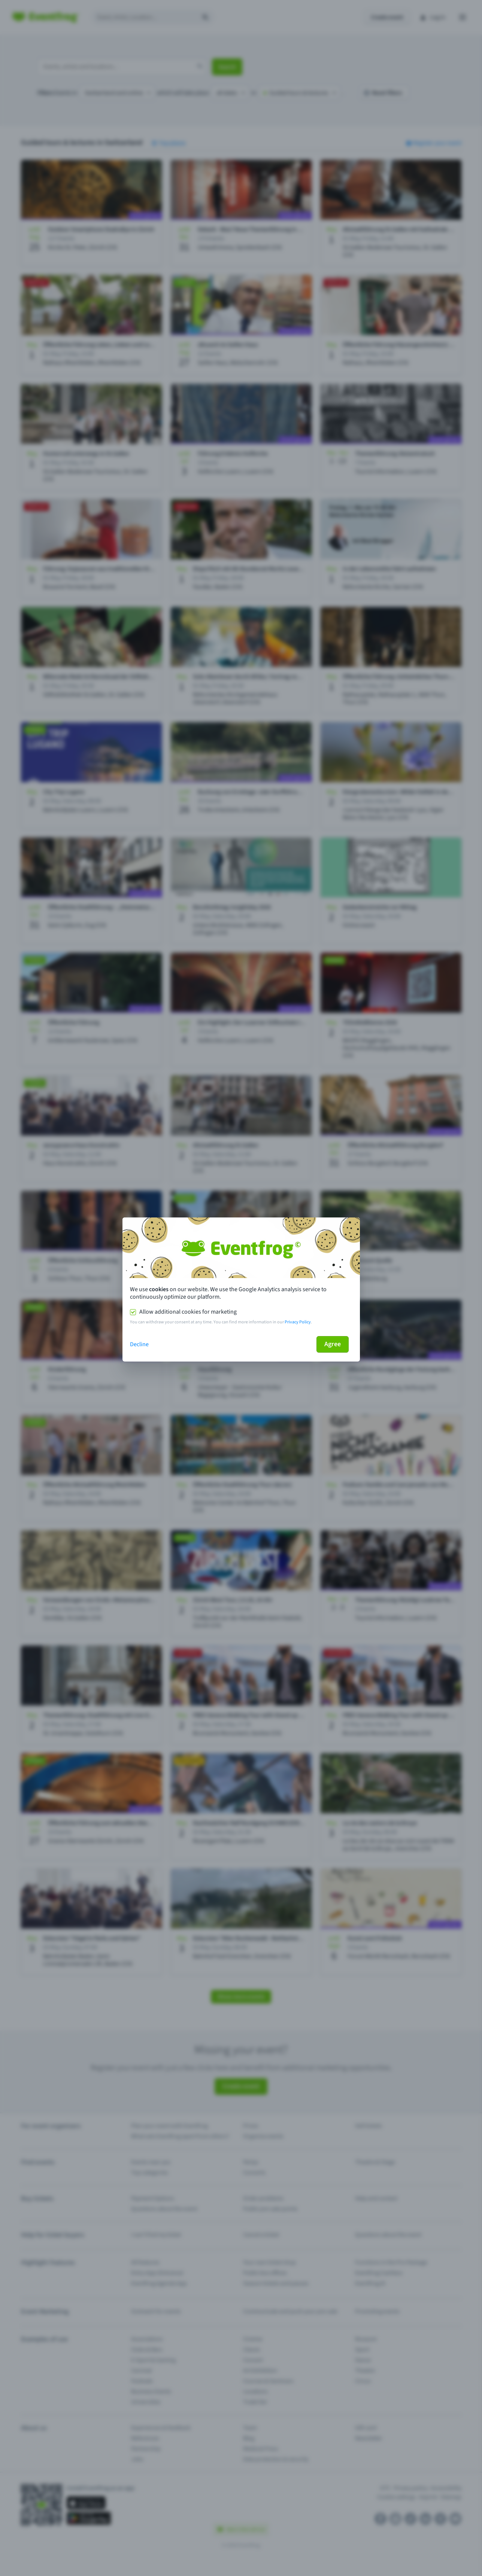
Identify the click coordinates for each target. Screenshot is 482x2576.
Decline (139, 1344)
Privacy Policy (298, 1322)
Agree (332, 1344)
